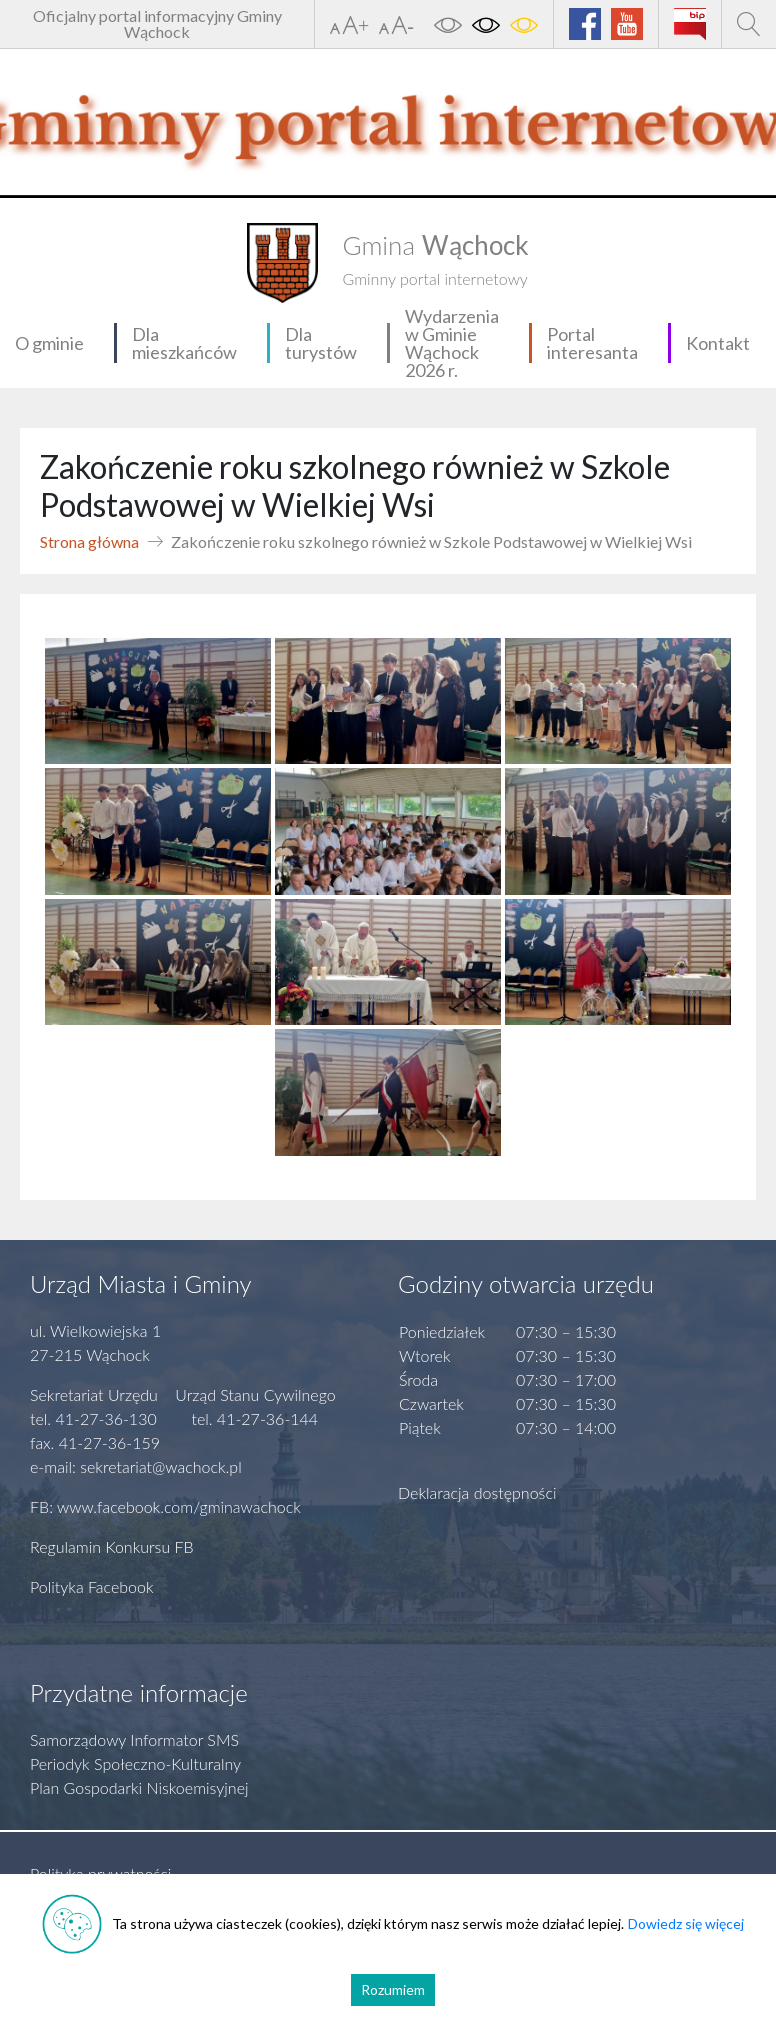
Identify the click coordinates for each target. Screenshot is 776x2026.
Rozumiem (393, 1989)
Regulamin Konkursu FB (112, 1546)
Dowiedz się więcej (686, 1923)
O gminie (49, 343)
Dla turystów (321, 343)
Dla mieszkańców (184, 343)
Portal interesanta (592, 343)
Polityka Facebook (92, 1586)
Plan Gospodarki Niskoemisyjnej (139, 1787)
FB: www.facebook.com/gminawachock (165, 1506)
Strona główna (89, 541)
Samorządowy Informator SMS (134, 1739)
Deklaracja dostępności (477, 1492)
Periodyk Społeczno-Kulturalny (135, 1763)
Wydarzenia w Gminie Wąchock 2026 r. (452, 343)
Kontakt (718, 343)
